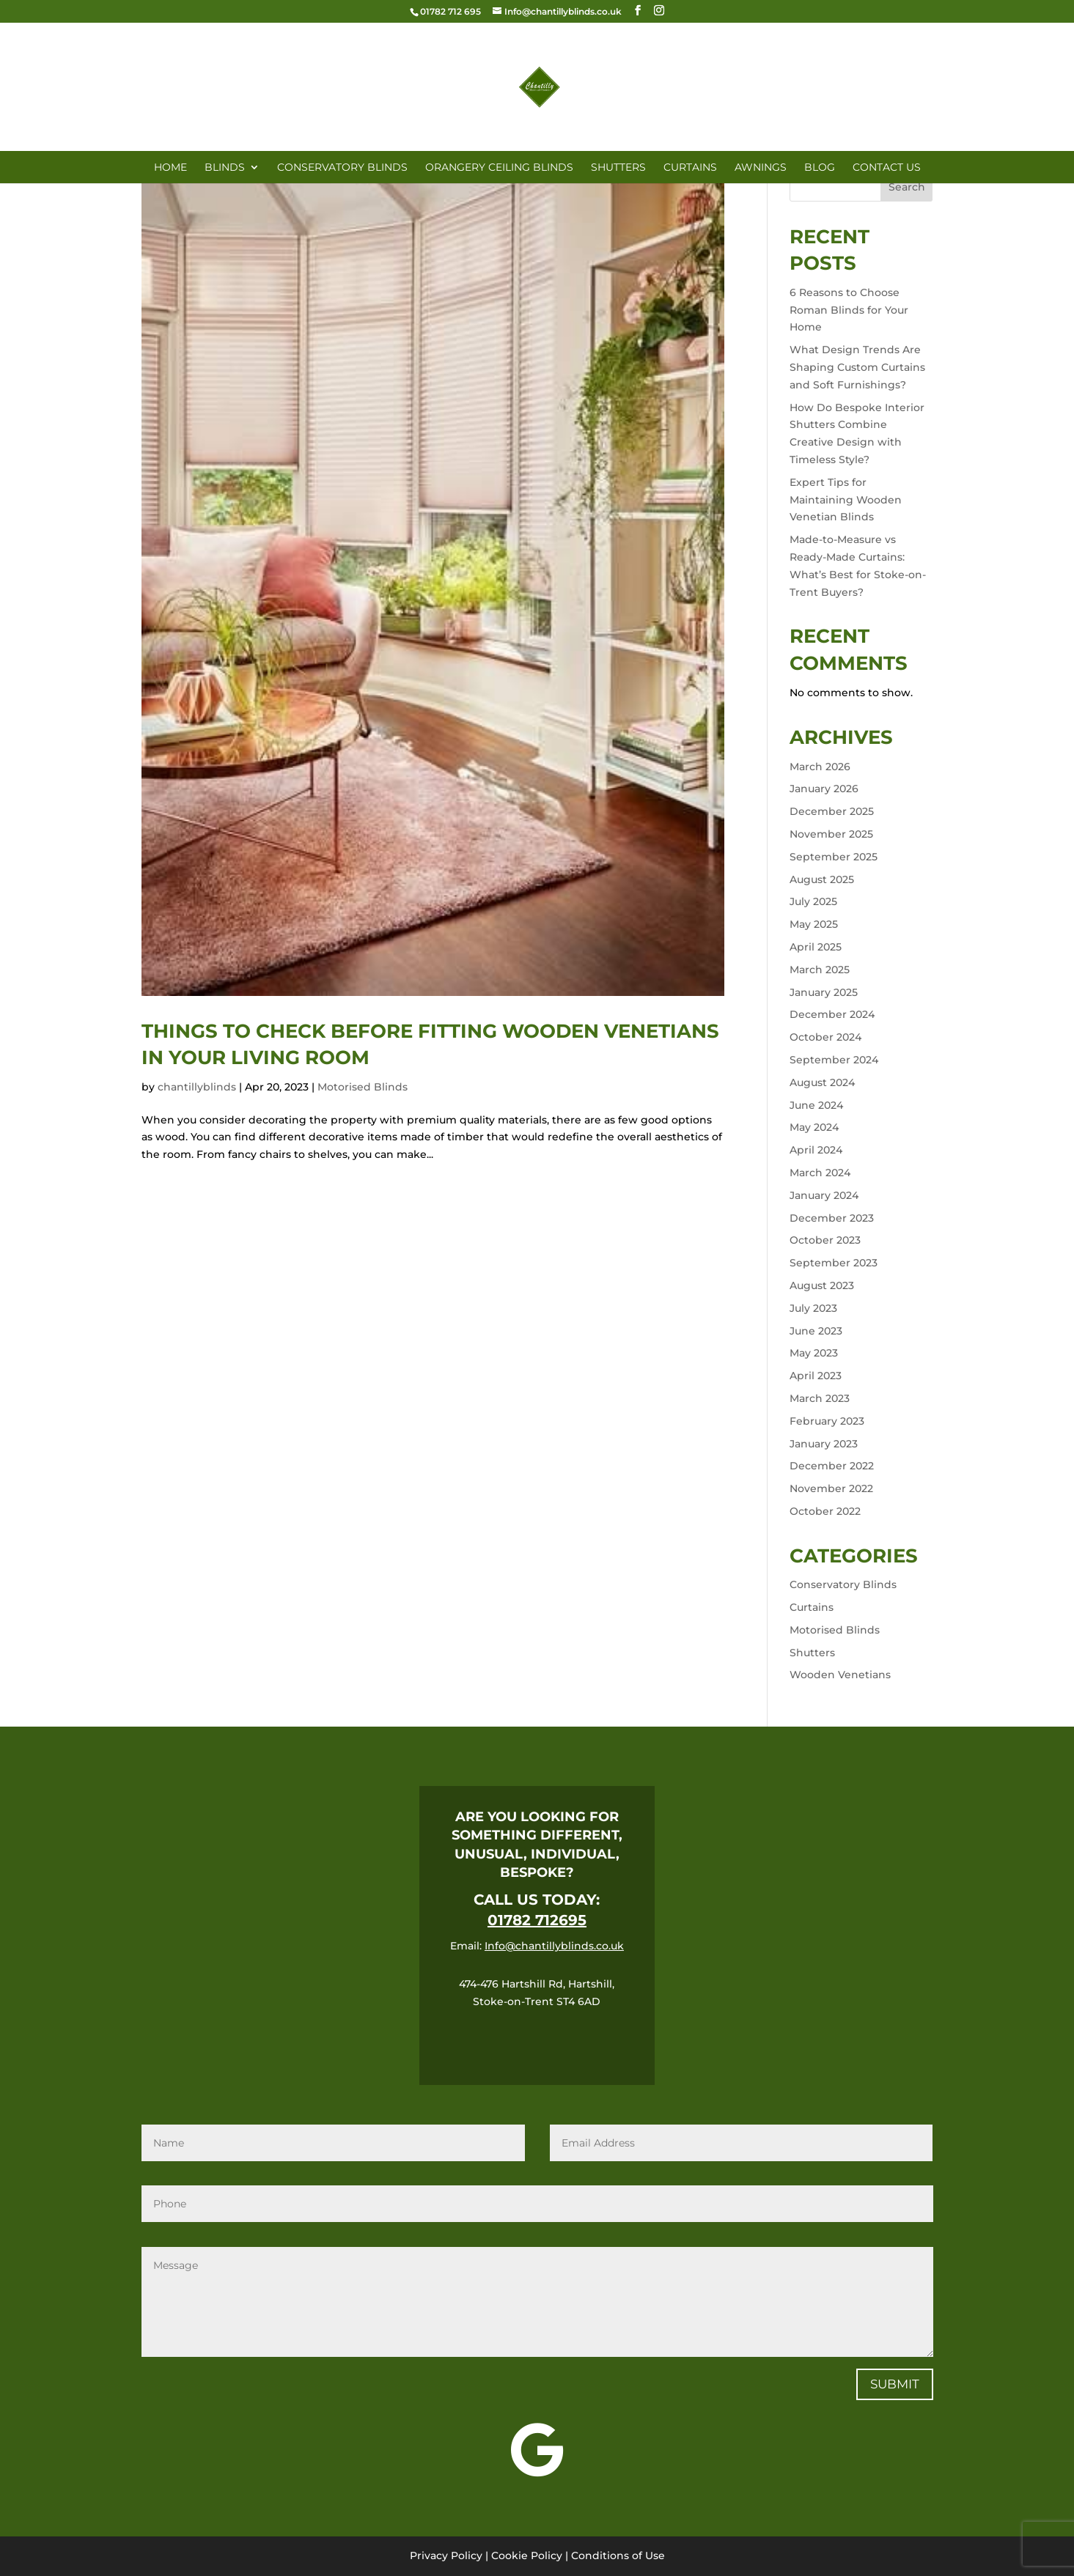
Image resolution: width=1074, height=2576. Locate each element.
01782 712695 (537, 1920)
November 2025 (831, 834)
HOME (170, 168)
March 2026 (820, 766)
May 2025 (814, 924)
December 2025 (832, 811)
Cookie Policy (526, 2555)
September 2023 (834, 1262)
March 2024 (820, 1172)
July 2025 (813, 901)
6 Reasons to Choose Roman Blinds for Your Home (849, 310)
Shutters (812, 1652)
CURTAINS (690, 168)
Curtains (812, 1607)
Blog (819, 168)
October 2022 (825, 1511)
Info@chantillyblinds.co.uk (554, 1945)
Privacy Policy (446, 2555)
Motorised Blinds (362, 1086)
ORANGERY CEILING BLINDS (499, 168)
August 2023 (822, 1285)
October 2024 (825, 1037)
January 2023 (824, 1443)
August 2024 (822, 1082)
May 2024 (814, 1127)
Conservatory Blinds (843, 1584)
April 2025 (816, 946)
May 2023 (814, 1352)
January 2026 (824, 788)
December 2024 (832, 1014)
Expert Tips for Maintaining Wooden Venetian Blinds (846, 500)
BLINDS (225, 168)
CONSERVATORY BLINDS (342, 168)
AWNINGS (761, 168)
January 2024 (824, 1195)
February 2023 (827, 1421)
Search (907, 186)
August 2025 (822, 879)
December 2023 (832, 1218)
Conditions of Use (618, 2555)
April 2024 (816, 1149)
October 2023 (825, 1240)
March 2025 (820, 969)
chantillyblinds (197, 1086)
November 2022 (831, 1488)
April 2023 (816, 1375)
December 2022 (832, 1465)
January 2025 (824, 992)
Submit (894, 2384)
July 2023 (813, 1308)
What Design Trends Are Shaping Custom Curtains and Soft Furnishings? (857, 367)
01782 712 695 (450, 11)
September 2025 (834, 856)
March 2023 (820, 1398)
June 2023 (816, 1330)
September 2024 (834, 1059)
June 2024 (816, 1105)
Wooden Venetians (840, 1674)
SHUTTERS (618, 168)
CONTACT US (887, 168)
